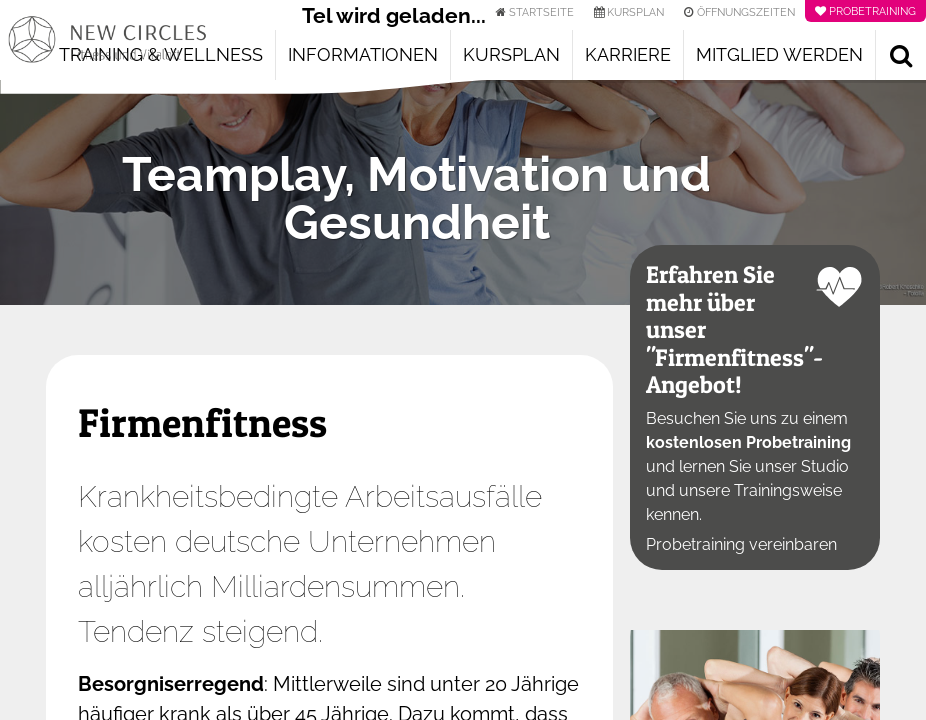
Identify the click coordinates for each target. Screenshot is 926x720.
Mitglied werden (779, 54)
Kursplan (511, 54)
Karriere (628, 54)
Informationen (363, 54)
